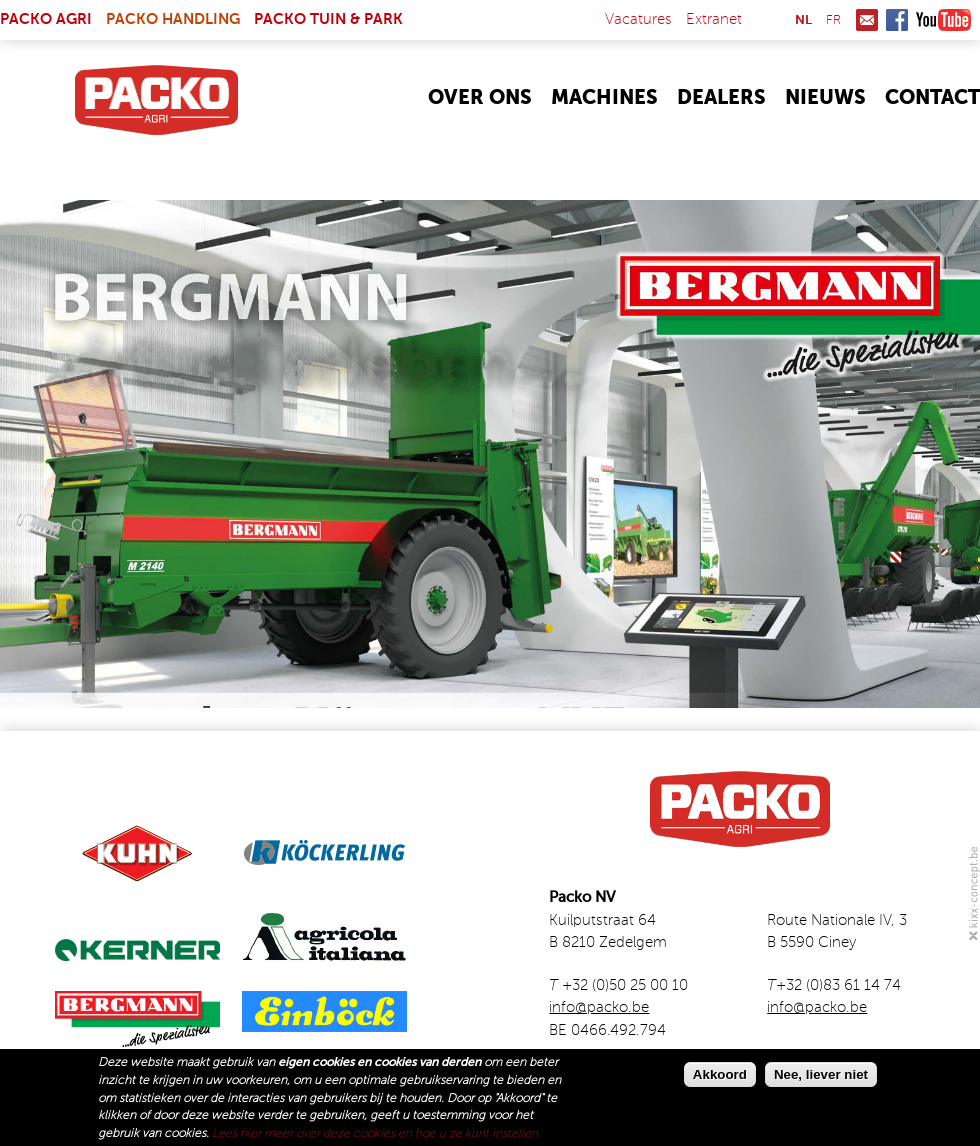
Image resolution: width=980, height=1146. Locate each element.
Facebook (897, 20)
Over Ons (480, 99)
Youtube (943, 20)
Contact (932, 99)
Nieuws (825, 99)
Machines (604, 99)
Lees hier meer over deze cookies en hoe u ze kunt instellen (375, 1135)
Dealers (721, 99)
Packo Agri (46, 19)
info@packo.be (599, 1007)
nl (803, 20)
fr (833, 20)
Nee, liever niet (821, 1076)
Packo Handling (173, 19)
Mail (867, 20)
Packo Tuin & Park (328, 19)
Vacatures (638, 19)
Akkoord (720, 1076)
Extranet (714, 19)
